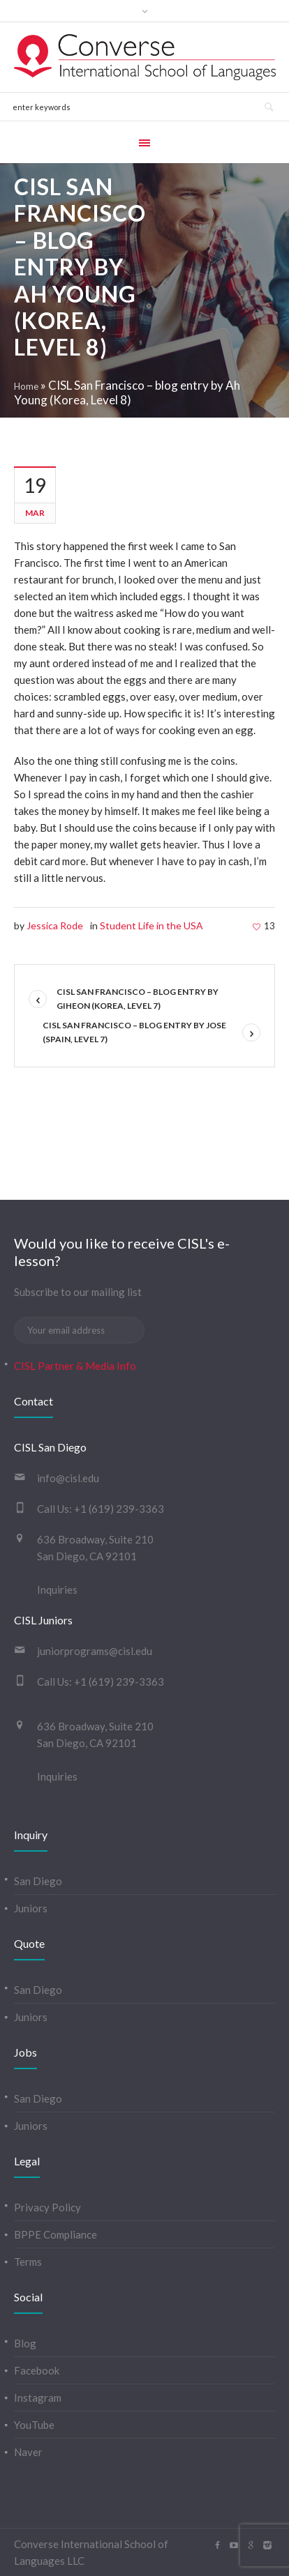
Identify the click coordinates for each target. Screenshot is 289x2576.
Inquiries (57, 1589)
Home (26, 386)
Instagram (37, 2397)
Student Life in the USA (151, 925)
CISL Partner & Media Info (75, 1365)
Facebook (36, 2370)
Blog (25, 2343)
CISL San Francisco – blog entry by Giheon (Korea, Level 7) (137, 998)
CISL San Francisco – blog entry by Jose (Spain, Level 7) (134, 1032)
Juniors (30, 1908)
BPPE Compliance (55, 2234)
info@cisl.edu (68, 1478)
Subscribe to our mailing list (78, 1292)
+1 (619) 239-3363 (119, 1508)
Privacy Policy (47, 2207)
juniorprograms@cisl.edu (94, 1651)
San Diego (38, 1881)
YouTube (34, 2424)
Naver (28, 2452)
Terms (28, 2261)
